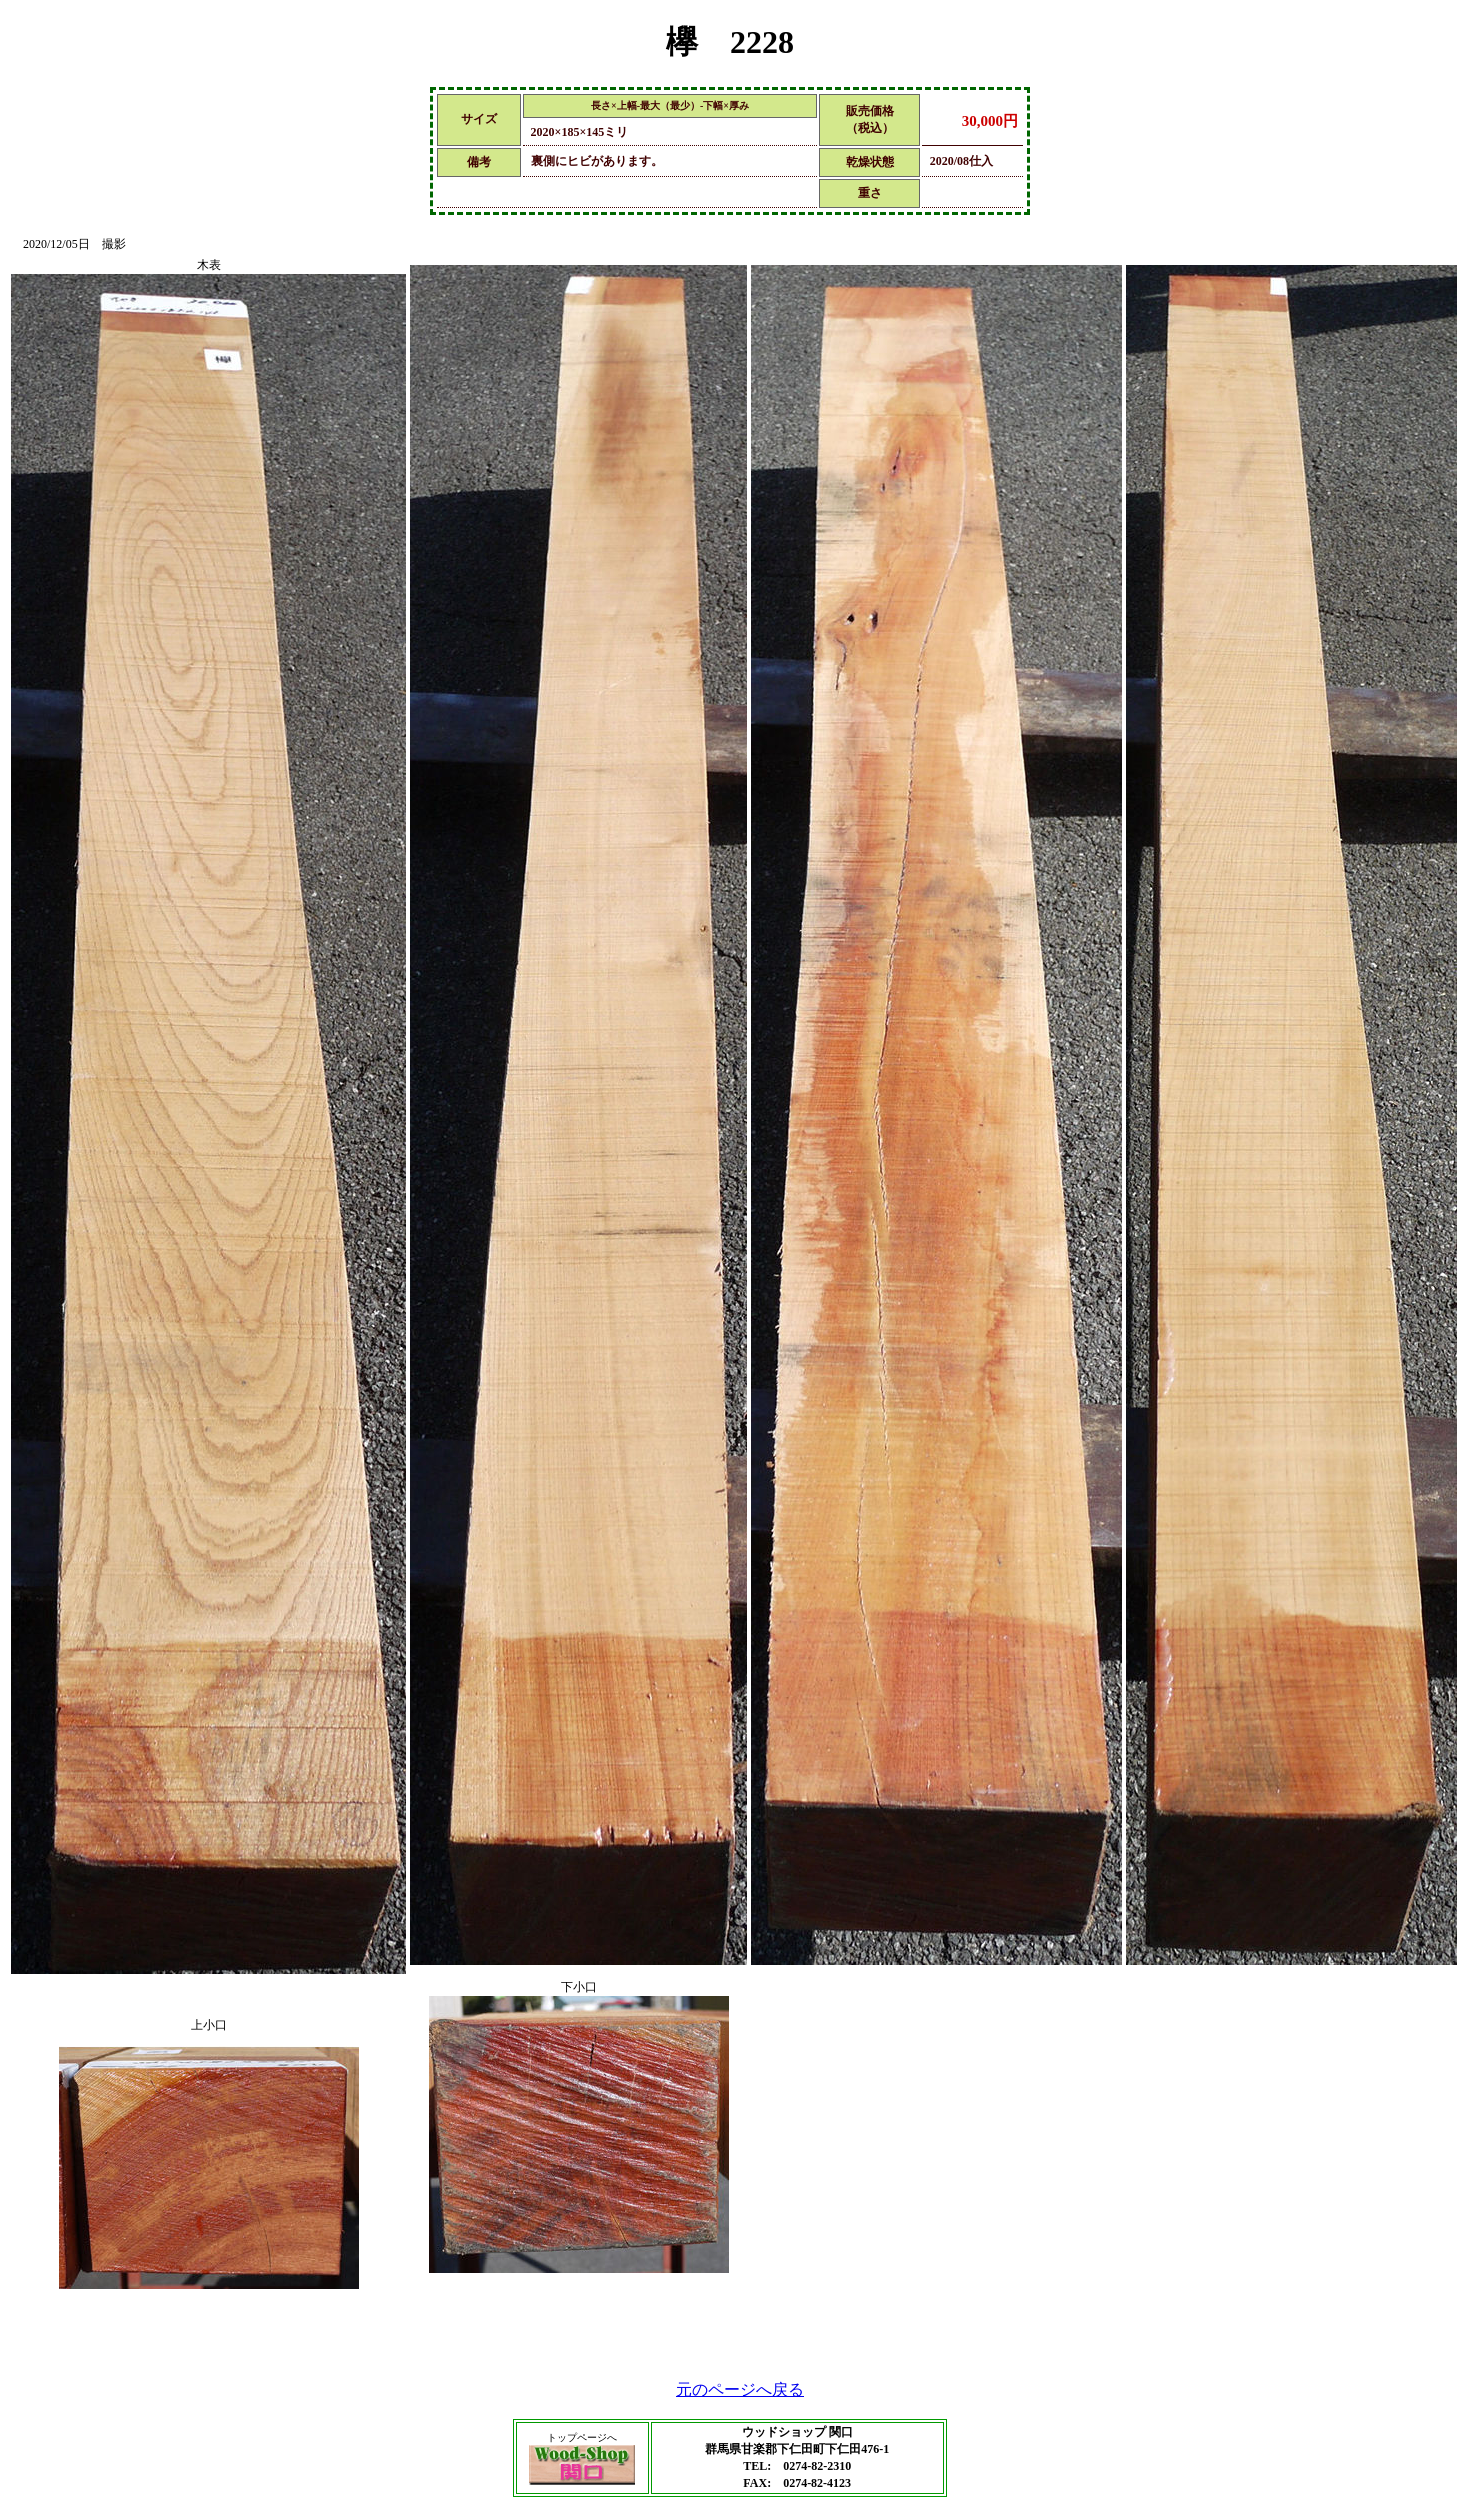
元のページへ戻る (740, 2389)
